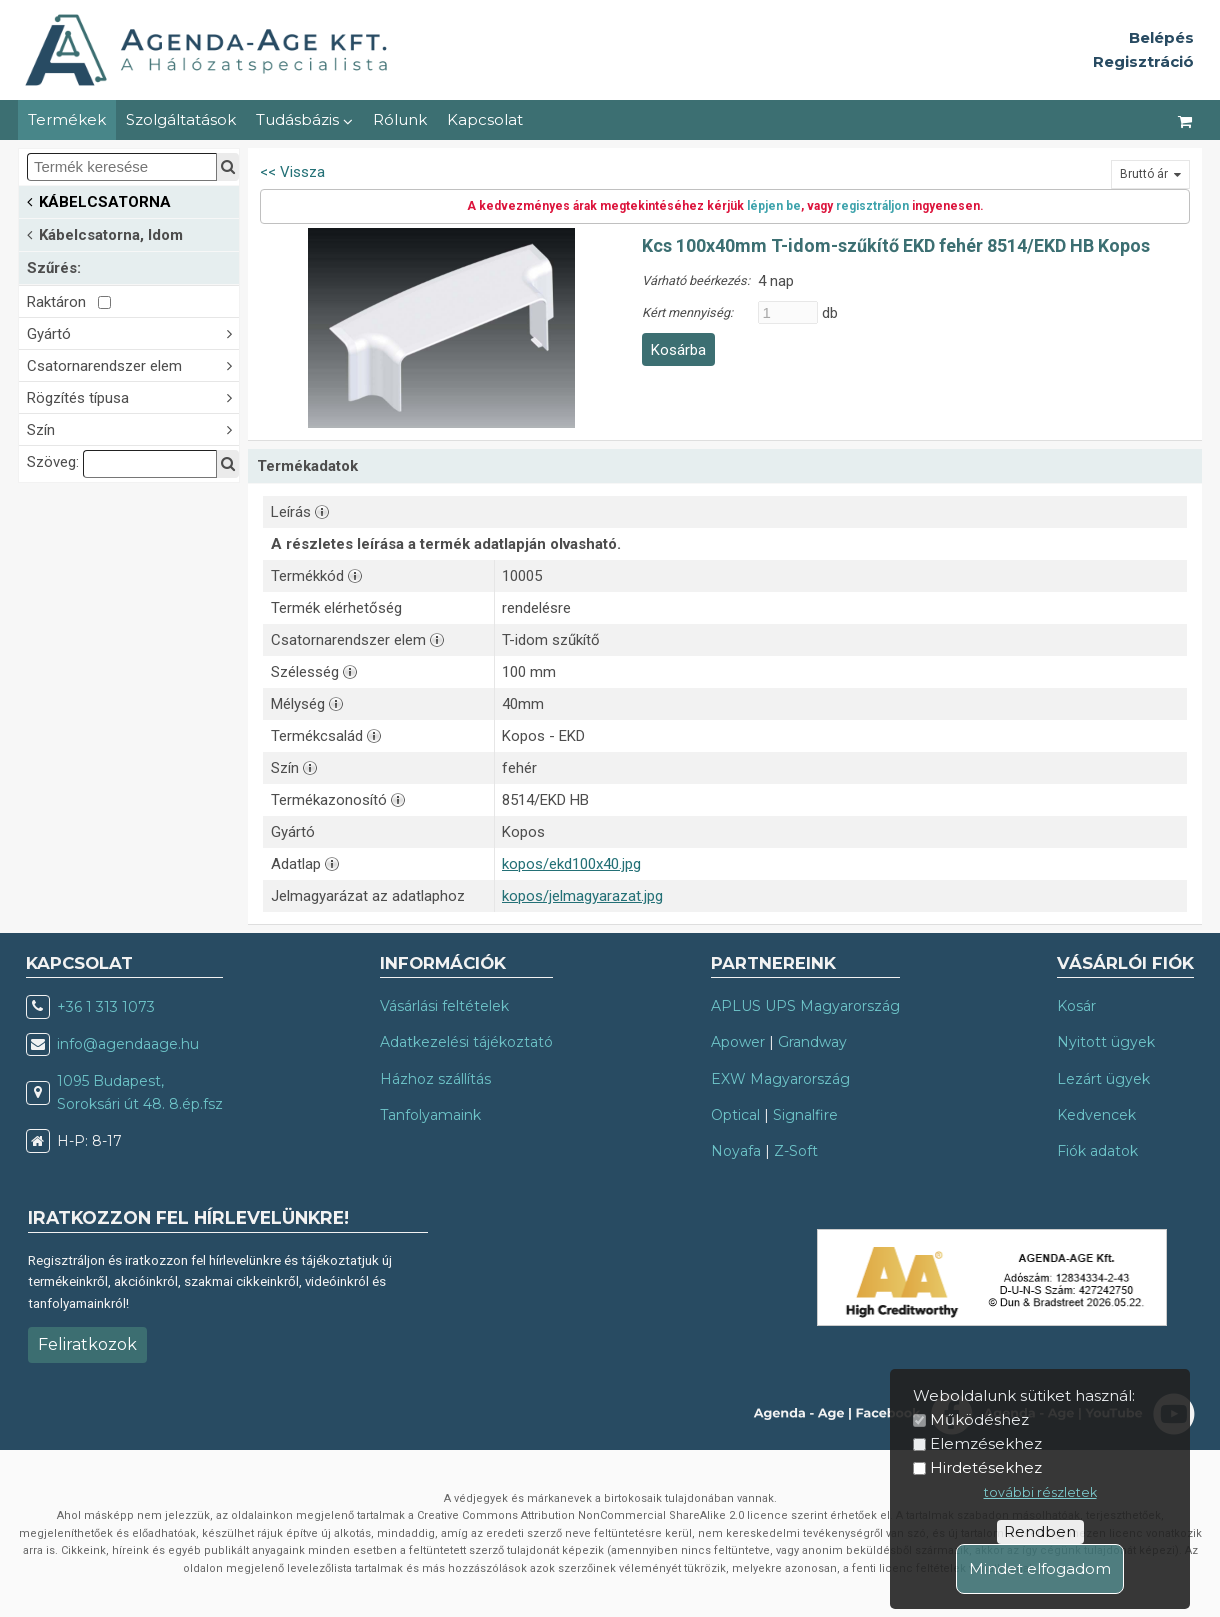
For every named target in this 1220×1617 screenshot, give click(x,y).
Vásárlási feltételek (444, 1006)
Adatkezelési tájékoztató (466, 1042)
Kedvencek (1096, 1115)
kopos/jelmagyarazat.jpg (582, 896)
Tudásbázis (304, 119)
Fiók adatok (1097, 1151)
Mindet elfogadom (1040, 1568)
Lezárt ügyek (1103, 1079)
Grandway (812, 1042)
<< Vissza (292, 172)
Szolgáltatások (181, 119)
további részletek (1040, 1492)
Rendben (1040, 1531)
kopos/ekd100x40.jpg (571, 864)
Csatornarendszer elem (133, 364)
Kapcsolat (485, 119)
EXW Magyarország (780, 1079)
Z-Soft (796, 1151)
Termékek (67, 119)
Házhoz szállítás (435, 1079)
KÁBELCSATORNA (99, 200)
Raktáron (69, 302)
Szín (133, 428)
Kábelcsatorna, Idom (105, 233)
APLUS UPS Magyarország (805, 1006)
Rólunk (400, 119)
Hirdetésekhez (986, 1467)
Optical (735, 1115)
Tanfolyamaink (430, 1115)
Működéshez (979, 1419)
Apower (738, 1042)
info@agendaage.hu (128, 1044)
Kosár (1076, 1006)
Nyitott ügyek (1106, 1042)
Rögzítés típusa (133, 396)
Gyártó (133, 332)
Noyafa (736, 1151)
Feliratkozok (87, 1344)
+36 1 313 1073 (106, 1007)
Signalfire (805, 1115)
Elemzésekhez (986, 1443)
